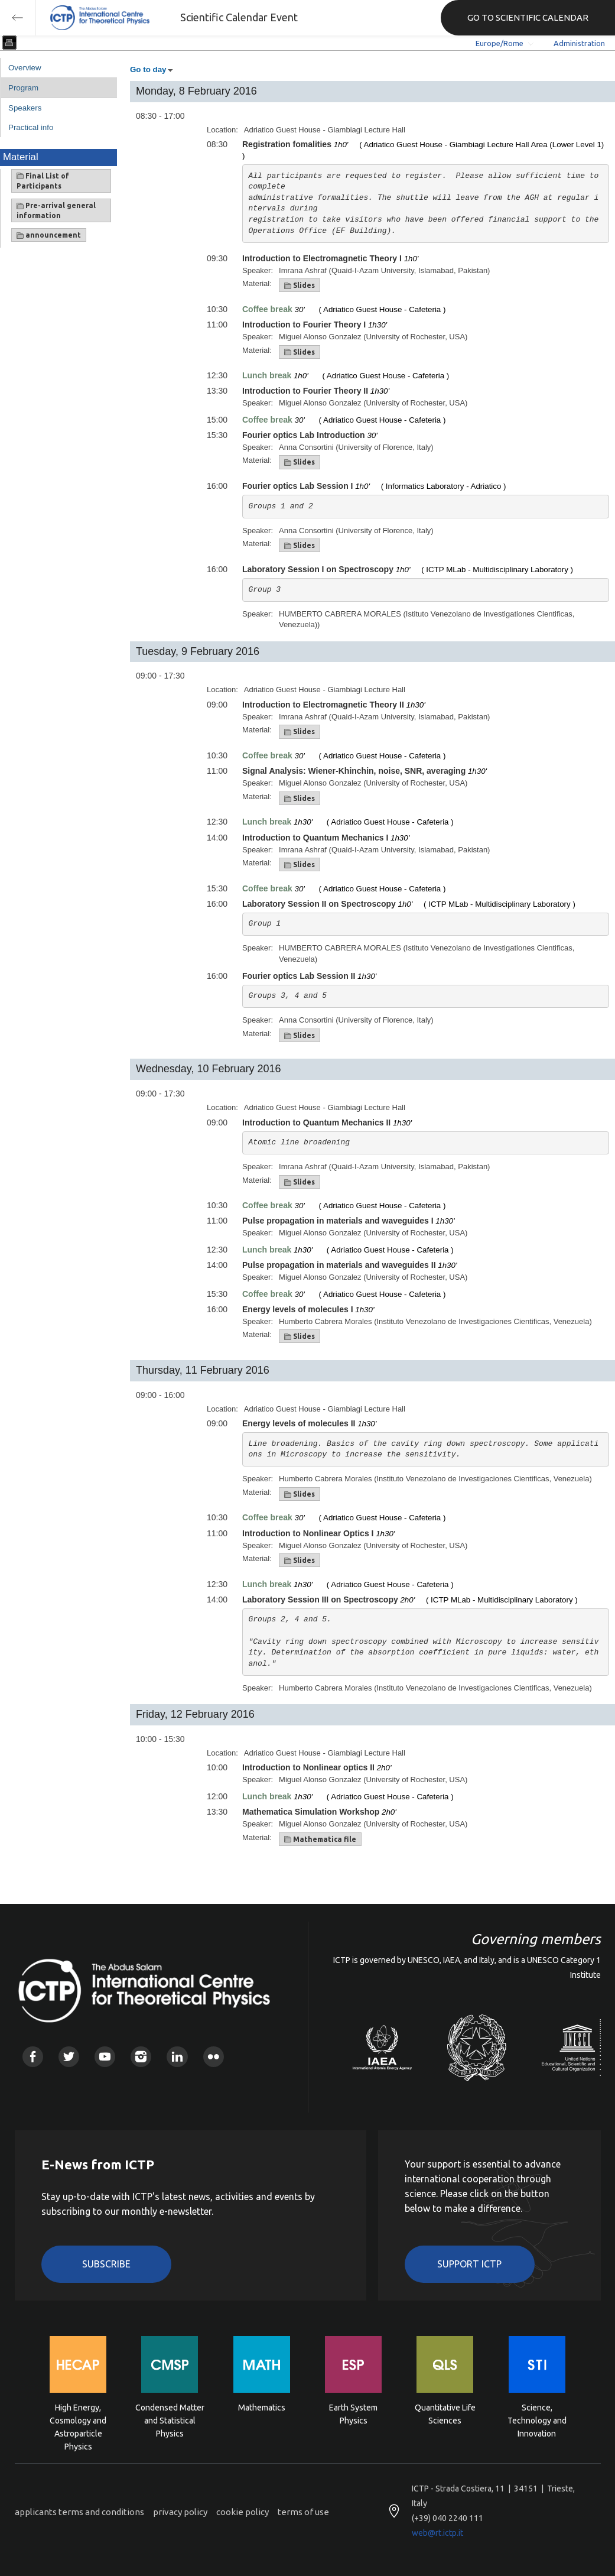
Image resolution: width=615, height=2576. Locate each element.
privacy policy (180, 2512)
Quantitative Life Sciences (445, 2414)
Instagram (141, 2056)
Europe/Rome (499, 43)
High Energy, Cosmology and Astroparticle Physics (78, 2420)
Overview (24, 67)
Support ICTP (469, 2264)
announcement (49, 235)
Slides (299, 285)
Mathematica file (320, 1839)
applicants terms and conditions (79, 2512)
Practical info (30, 127)
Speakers (24, 107)
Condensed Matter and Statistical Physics (169, 2420)
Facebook (32, 2056)
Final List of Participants (43, 181)
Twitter (68, 2056)
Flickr (213, 2056)
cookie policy (242, 2512)
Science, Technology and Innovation (537, 2420)
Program (23, 87)
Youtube (105, 2056)
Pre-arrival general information (56, 210)
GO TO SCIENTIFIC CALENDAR (527, 17)
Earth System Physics (353, 2414)
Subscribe (106, 2264)
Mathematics (261, 2407)
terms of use (303, 2512)
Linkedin (177, 2056)
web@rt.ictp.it (437, 2533)
